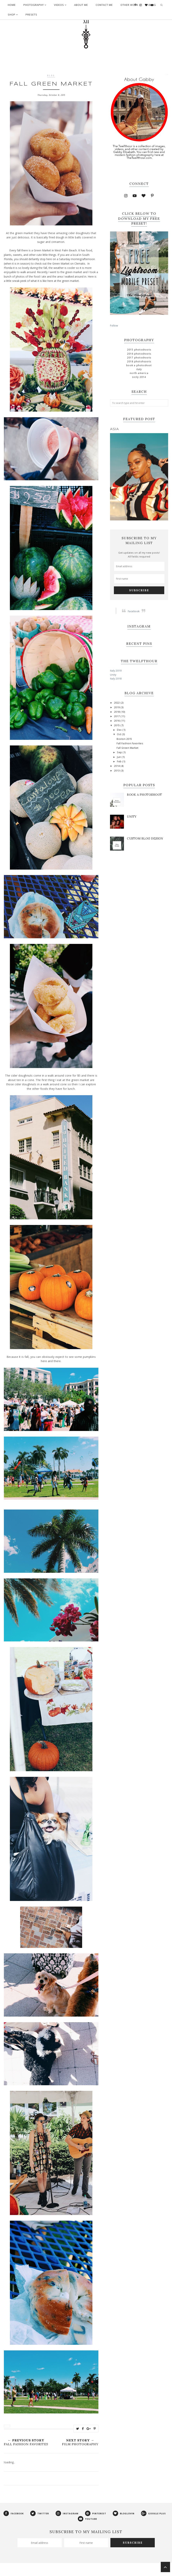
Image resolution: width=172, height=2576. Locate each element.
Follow (114, 325)
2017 (117, 716)
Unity (113, 674)
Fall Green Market (127, 748)
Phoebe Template (67, 2571)
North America (139, 373)
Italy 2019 (115, 670)
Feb (119, 761)
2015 (117, 725)
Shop (13, 14)
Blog (51, 75)
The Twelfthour (45, 2571)
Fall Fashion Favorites (130, 743)
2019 (117, 707)
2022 (117, 702)
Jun (119, 757)
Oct (119, 734)
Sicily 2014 (139, 377)
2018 (117, 711)
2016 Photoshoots (139, 353)
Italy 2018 (115, 678)
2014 (117, 766)
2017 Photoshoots (139, 357)
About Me (81, 5)
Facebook (134, 611)
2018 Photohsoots (139, 361)
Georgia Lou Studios (108, 2571)
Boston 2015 (124, 739)
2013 (117, 770)
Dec (119, 729)
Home (12, 5)
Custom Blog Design (145, 838)
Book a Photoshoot (139, 365)
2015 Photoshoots (139, 349)
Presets (31, 14)
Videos (60, 5)
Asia (114, 429)
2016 (117, 720)
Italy (139, 369)
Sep (120, 752)
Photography (34, 5)
